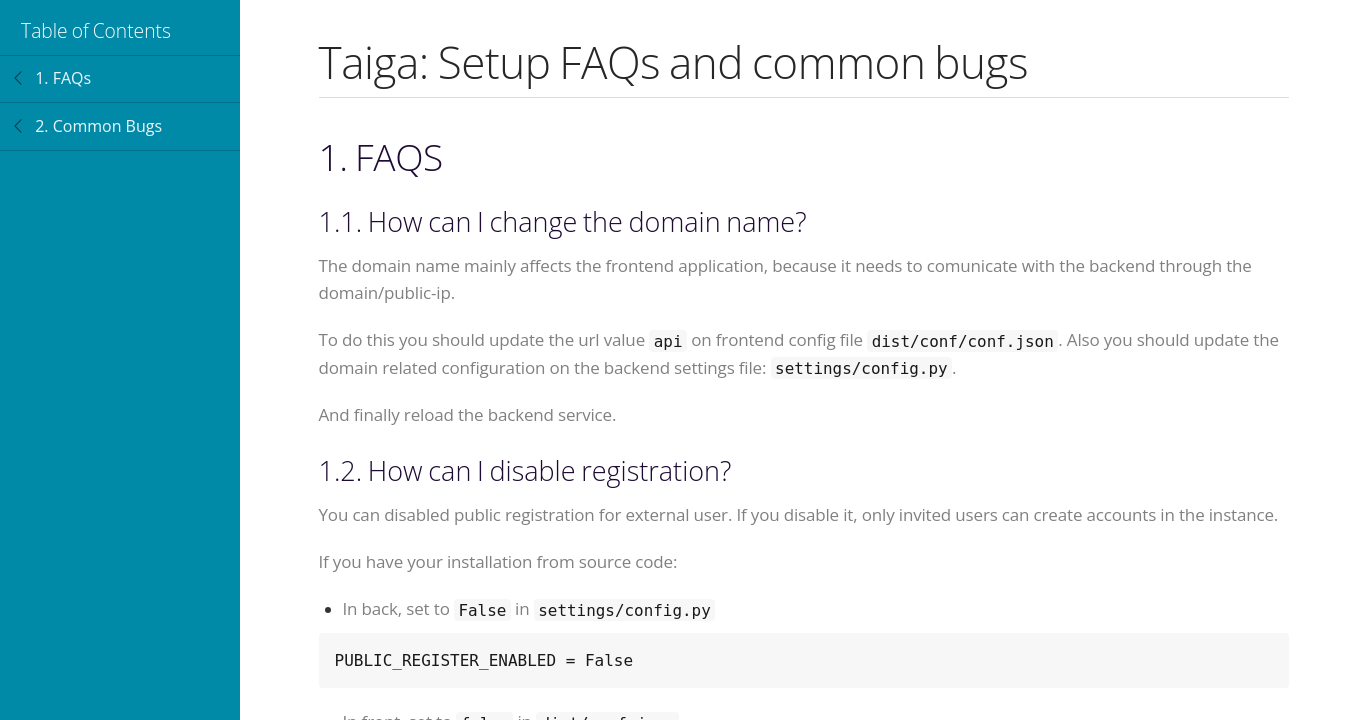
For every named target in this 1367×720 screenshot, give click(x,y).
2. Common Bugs (98, 126)
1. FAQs (63, 78)
